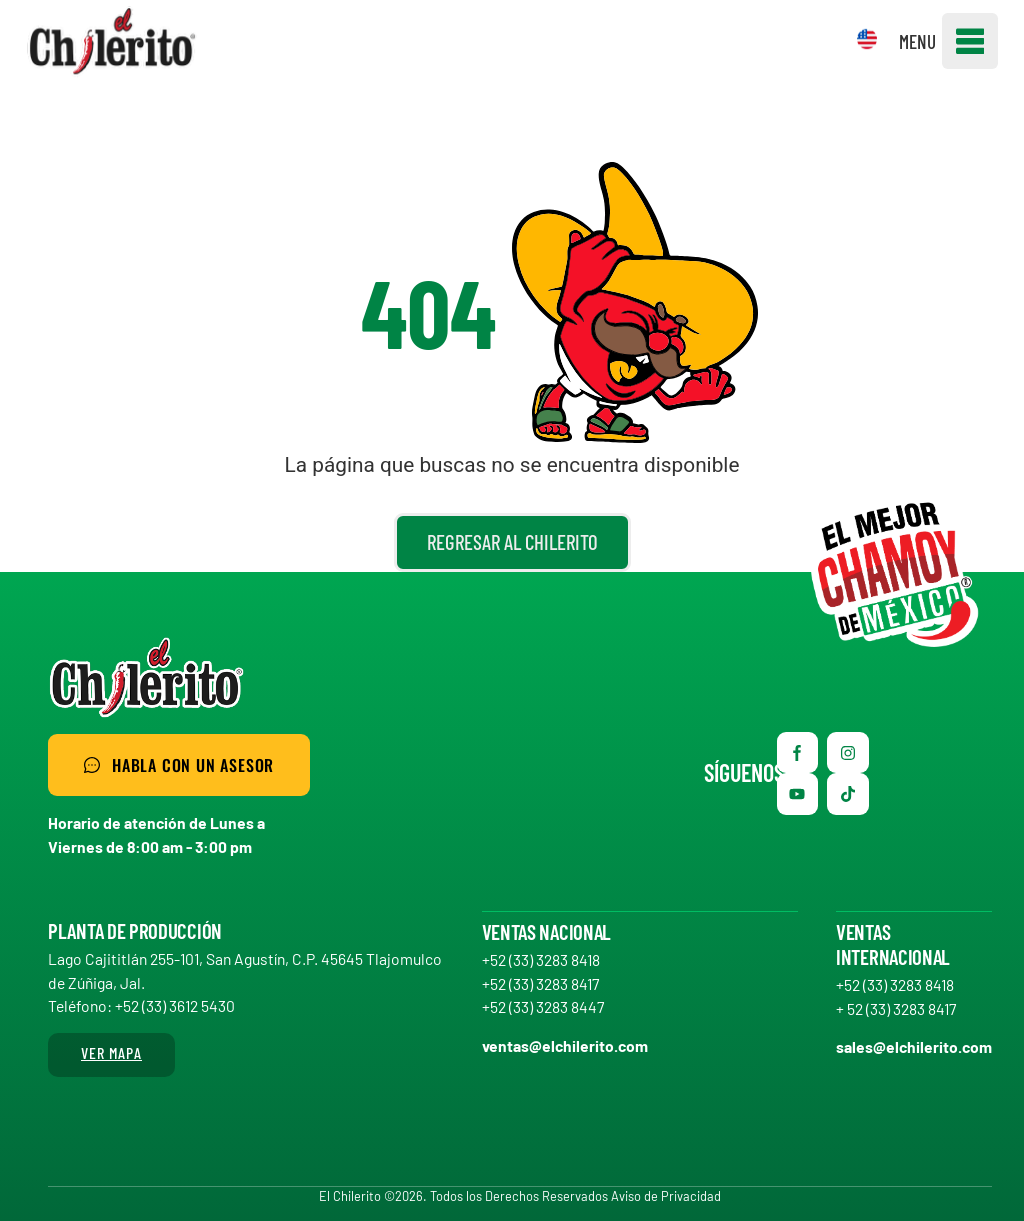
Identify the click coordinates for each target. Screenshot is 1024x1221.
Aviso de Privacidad (666, 1196)
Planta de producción (135, 930)
